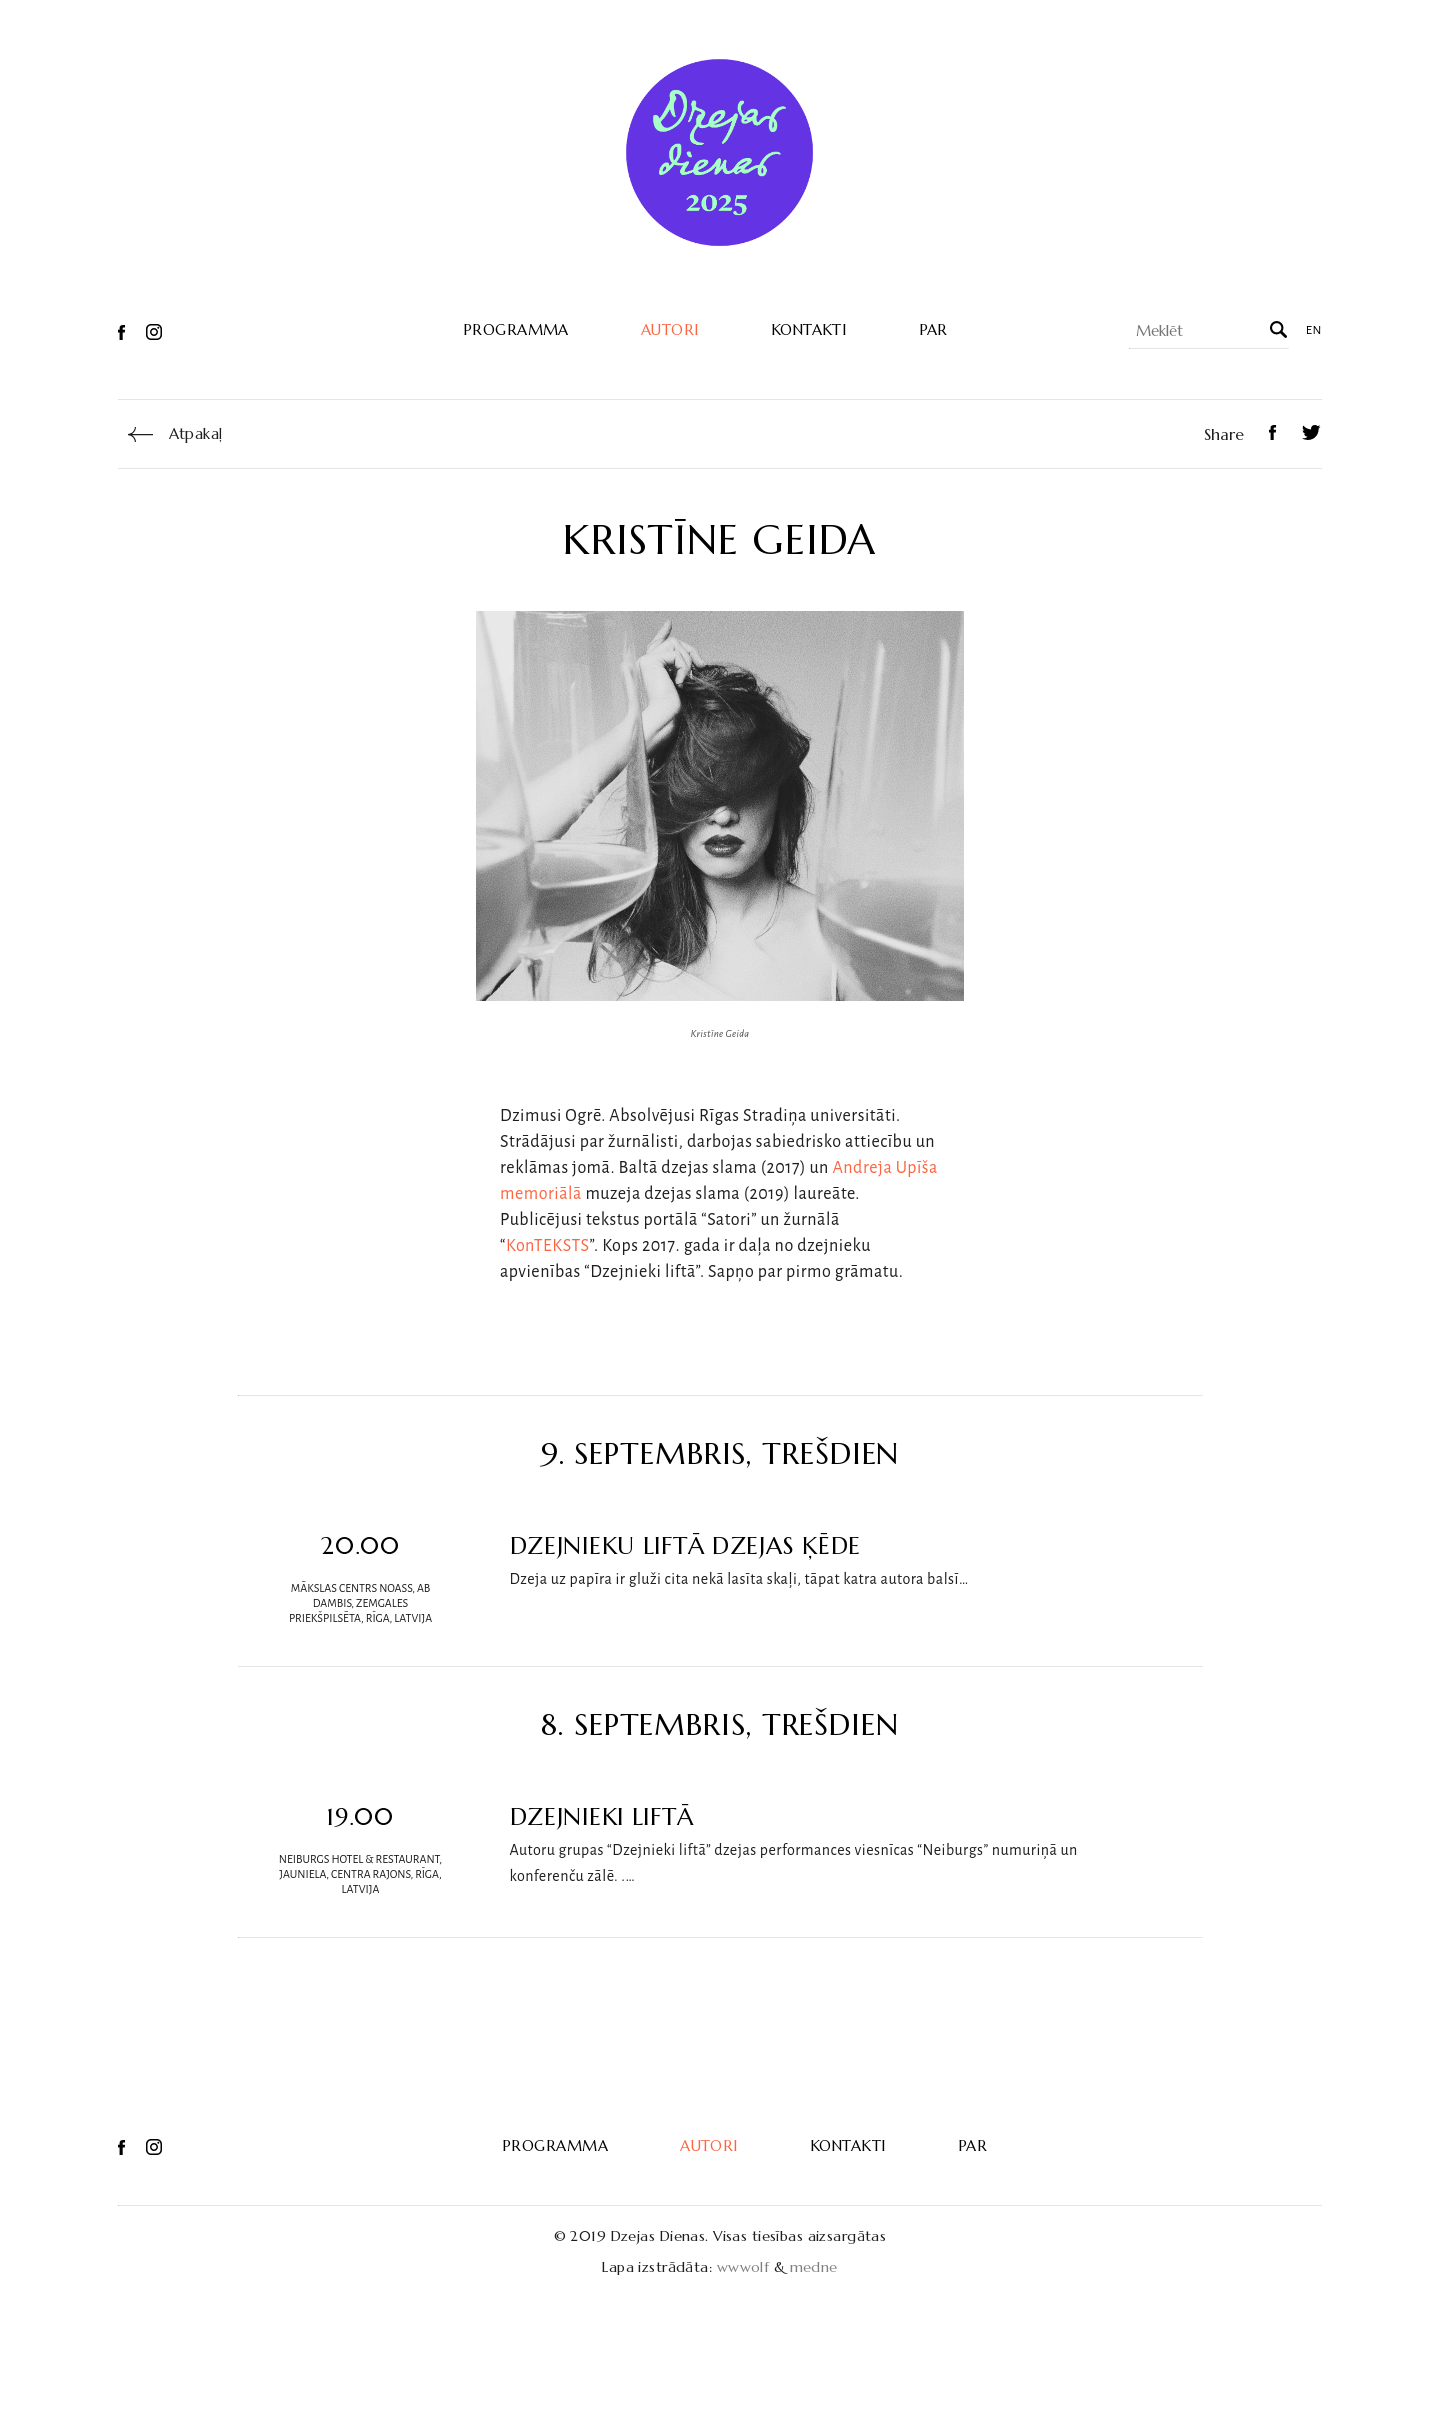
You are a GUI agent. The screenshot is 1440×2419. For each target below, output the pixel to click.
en (1314, 330)
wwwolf (743, 2267)
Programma (516, 330)
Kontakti (809, 330)
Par (933, 330)
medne (814, 2267)
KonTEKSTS (548, 1246)
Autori (670, 330)
